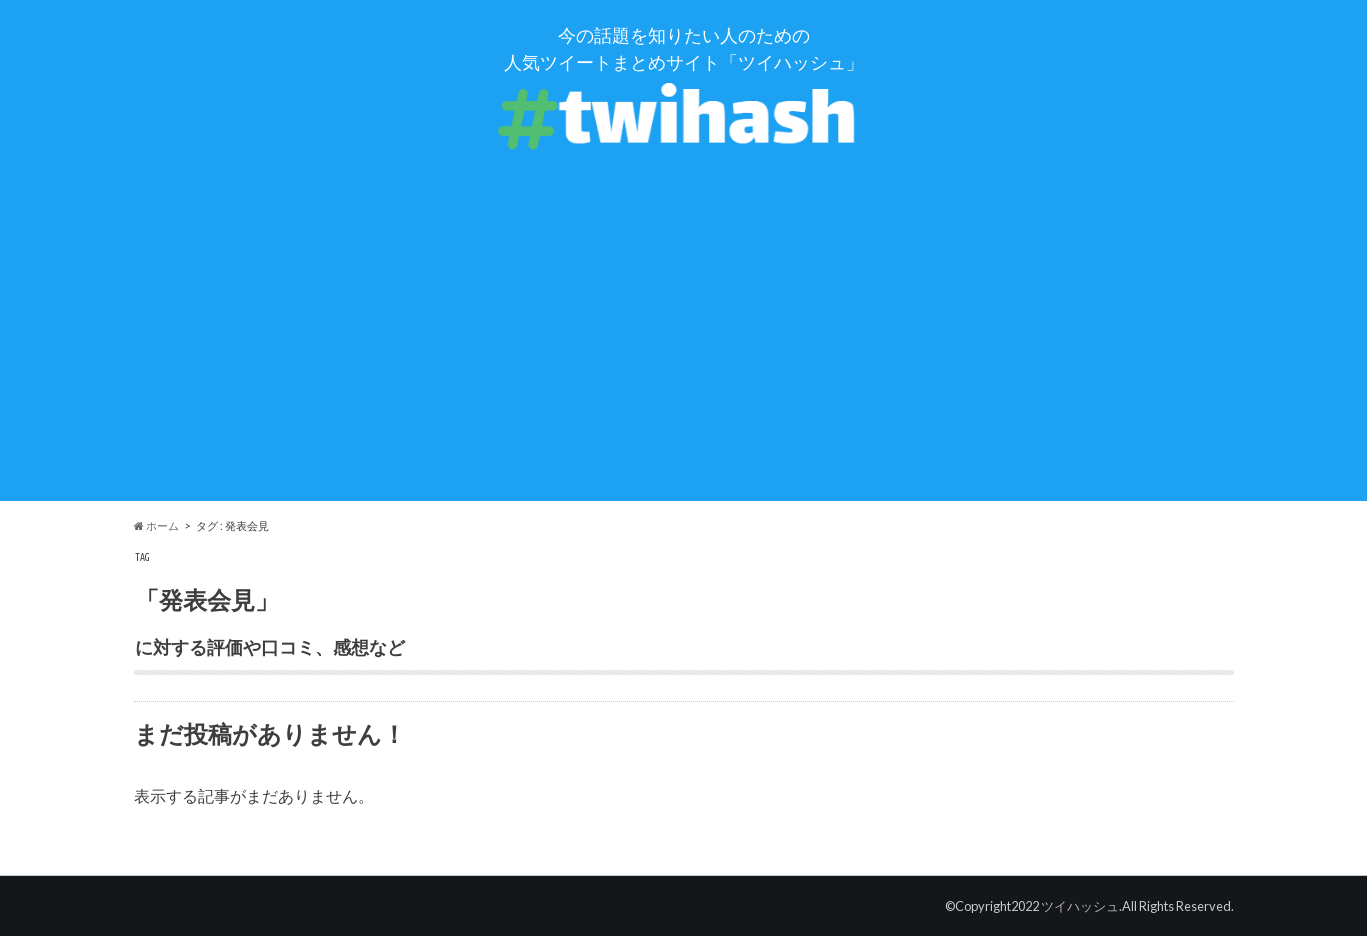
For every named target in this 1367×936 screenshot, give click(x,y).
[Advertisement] (684, 361)
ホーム (156, 525)
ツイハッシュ (1080, 906)
